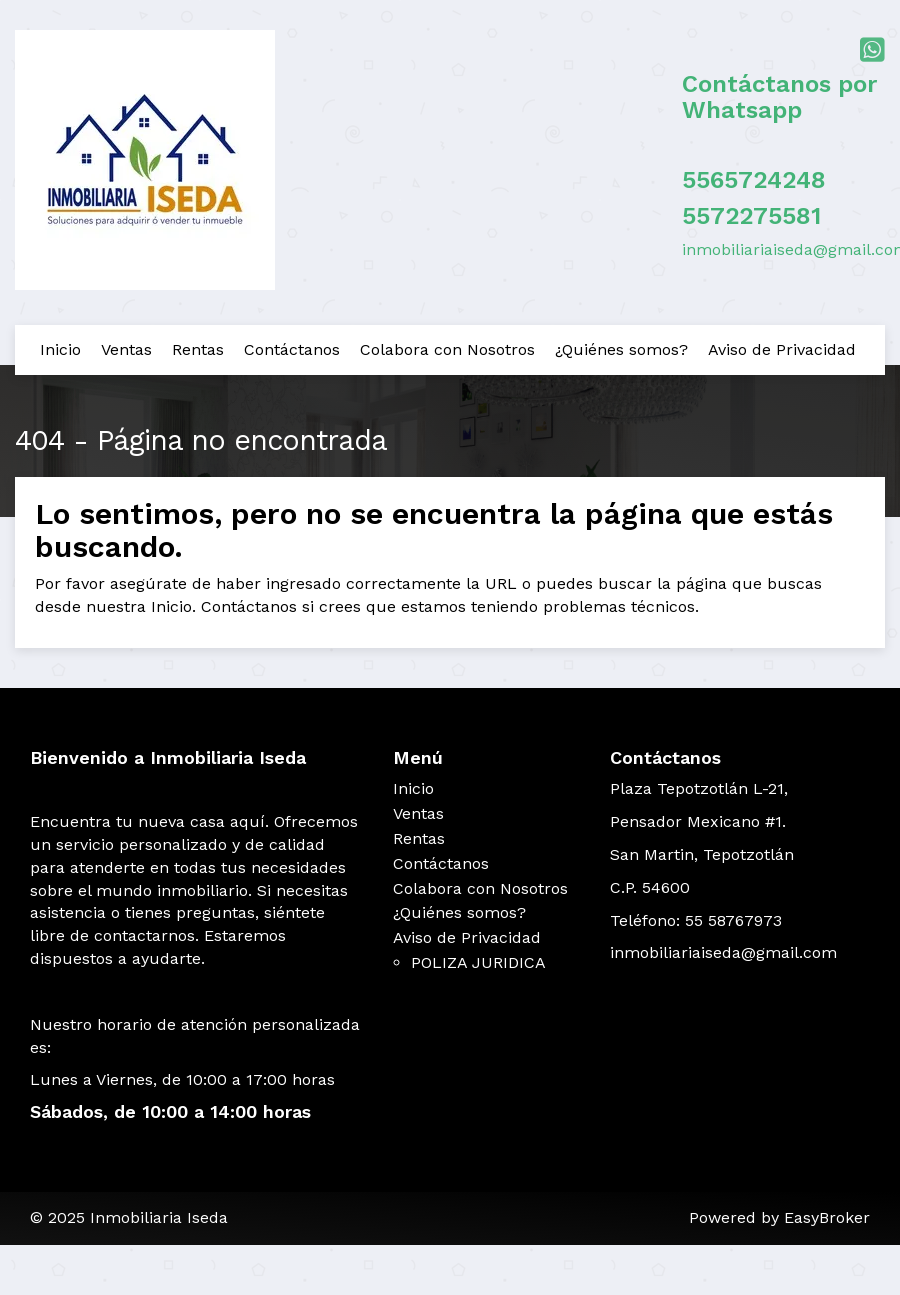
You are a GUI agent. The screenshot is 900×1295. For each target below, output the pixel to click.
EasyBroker (827, 1217)
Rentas (198, 349)
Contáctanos (292, 349)
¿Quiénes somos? (621, 349)
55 (696, 216)
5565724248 (754, 180)
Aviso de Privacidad (782, 349)
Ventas (126, 349)
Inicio (60, 349)
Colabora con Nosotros (447, 349)
